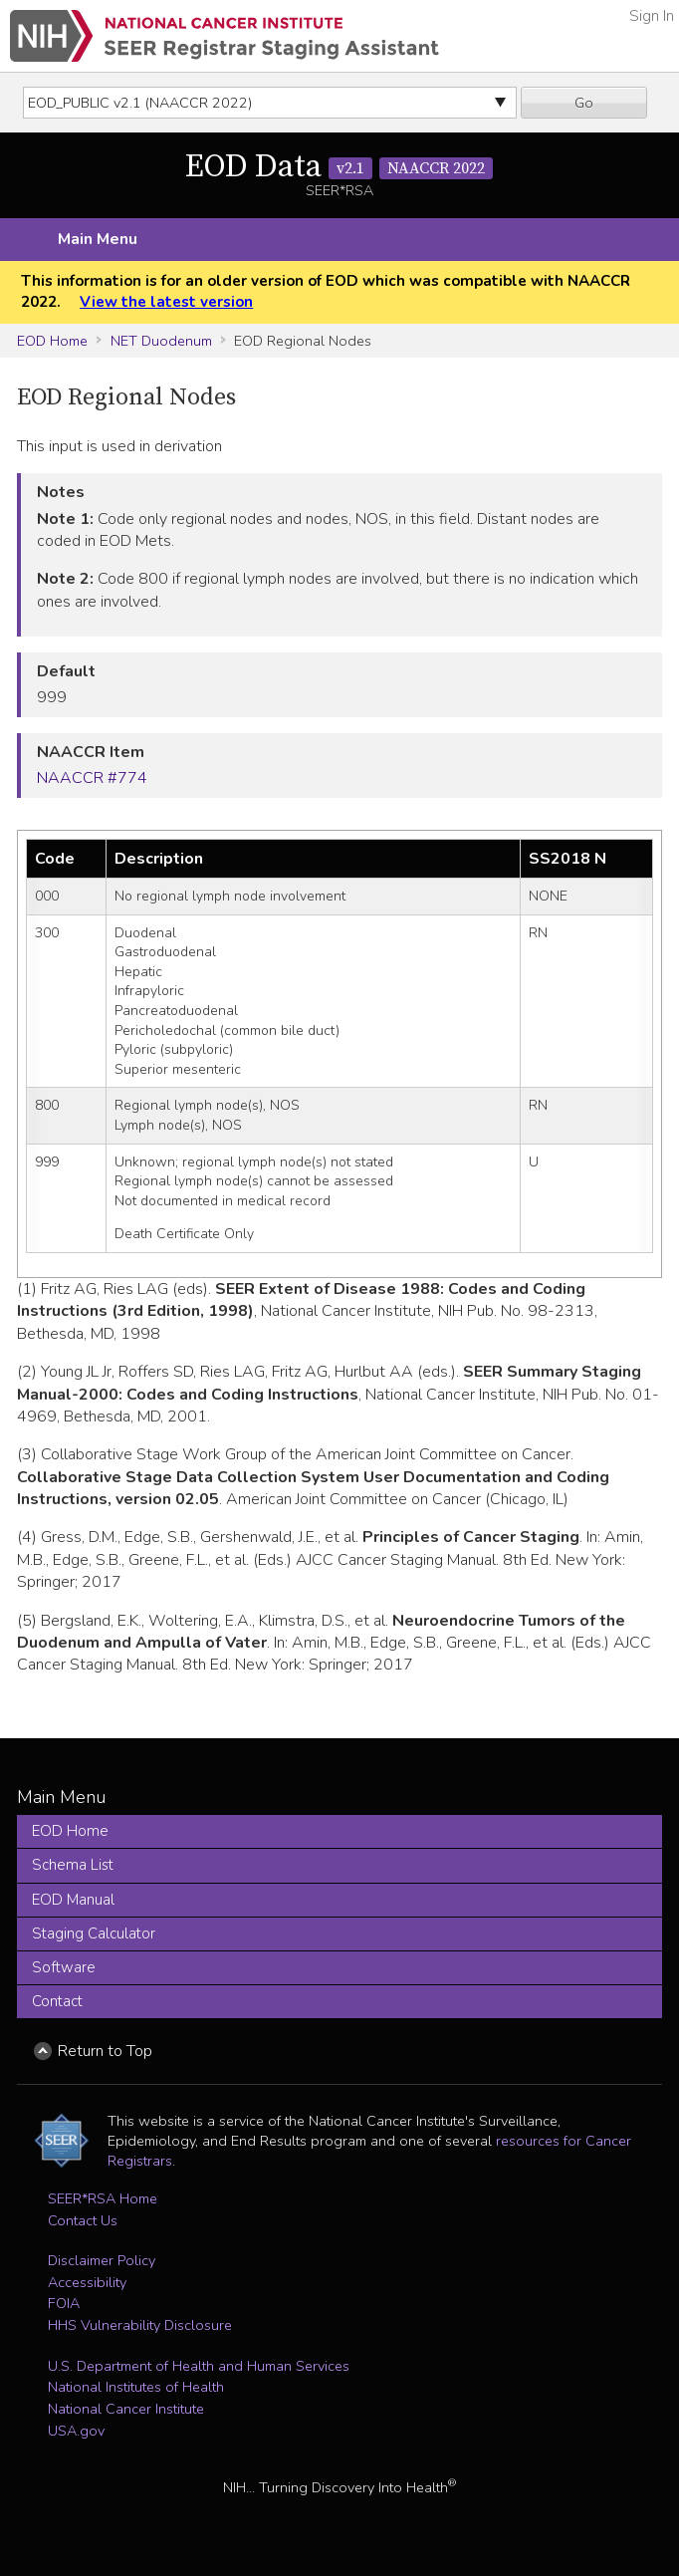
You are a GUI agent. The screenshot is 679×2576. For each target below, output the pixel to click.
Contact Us (82, 2220)
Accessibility (87, 2282)
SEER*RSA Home (102, 2198)
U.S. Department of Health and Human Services (198, 2366)
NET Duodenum (161, 341)
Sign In (651, 16)
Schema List (72, 1865)
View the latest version (166, 302)
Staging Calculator (93, 1933)
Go (583, 103)
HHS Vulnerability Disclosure (140, 2325)
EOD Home (52, 341)
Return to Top (105, 2051)
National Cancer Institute (126, 2409)
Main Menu (97, 239)
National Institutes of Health (136, 2387)
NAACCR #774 (92, 778)
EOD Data (339, 167)
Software (64, 1967)
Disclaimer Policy (101, 2260)
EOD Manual (73, 1900)
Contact (57, 2001)
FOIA (64, 2303)
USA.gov (76, 2431)
